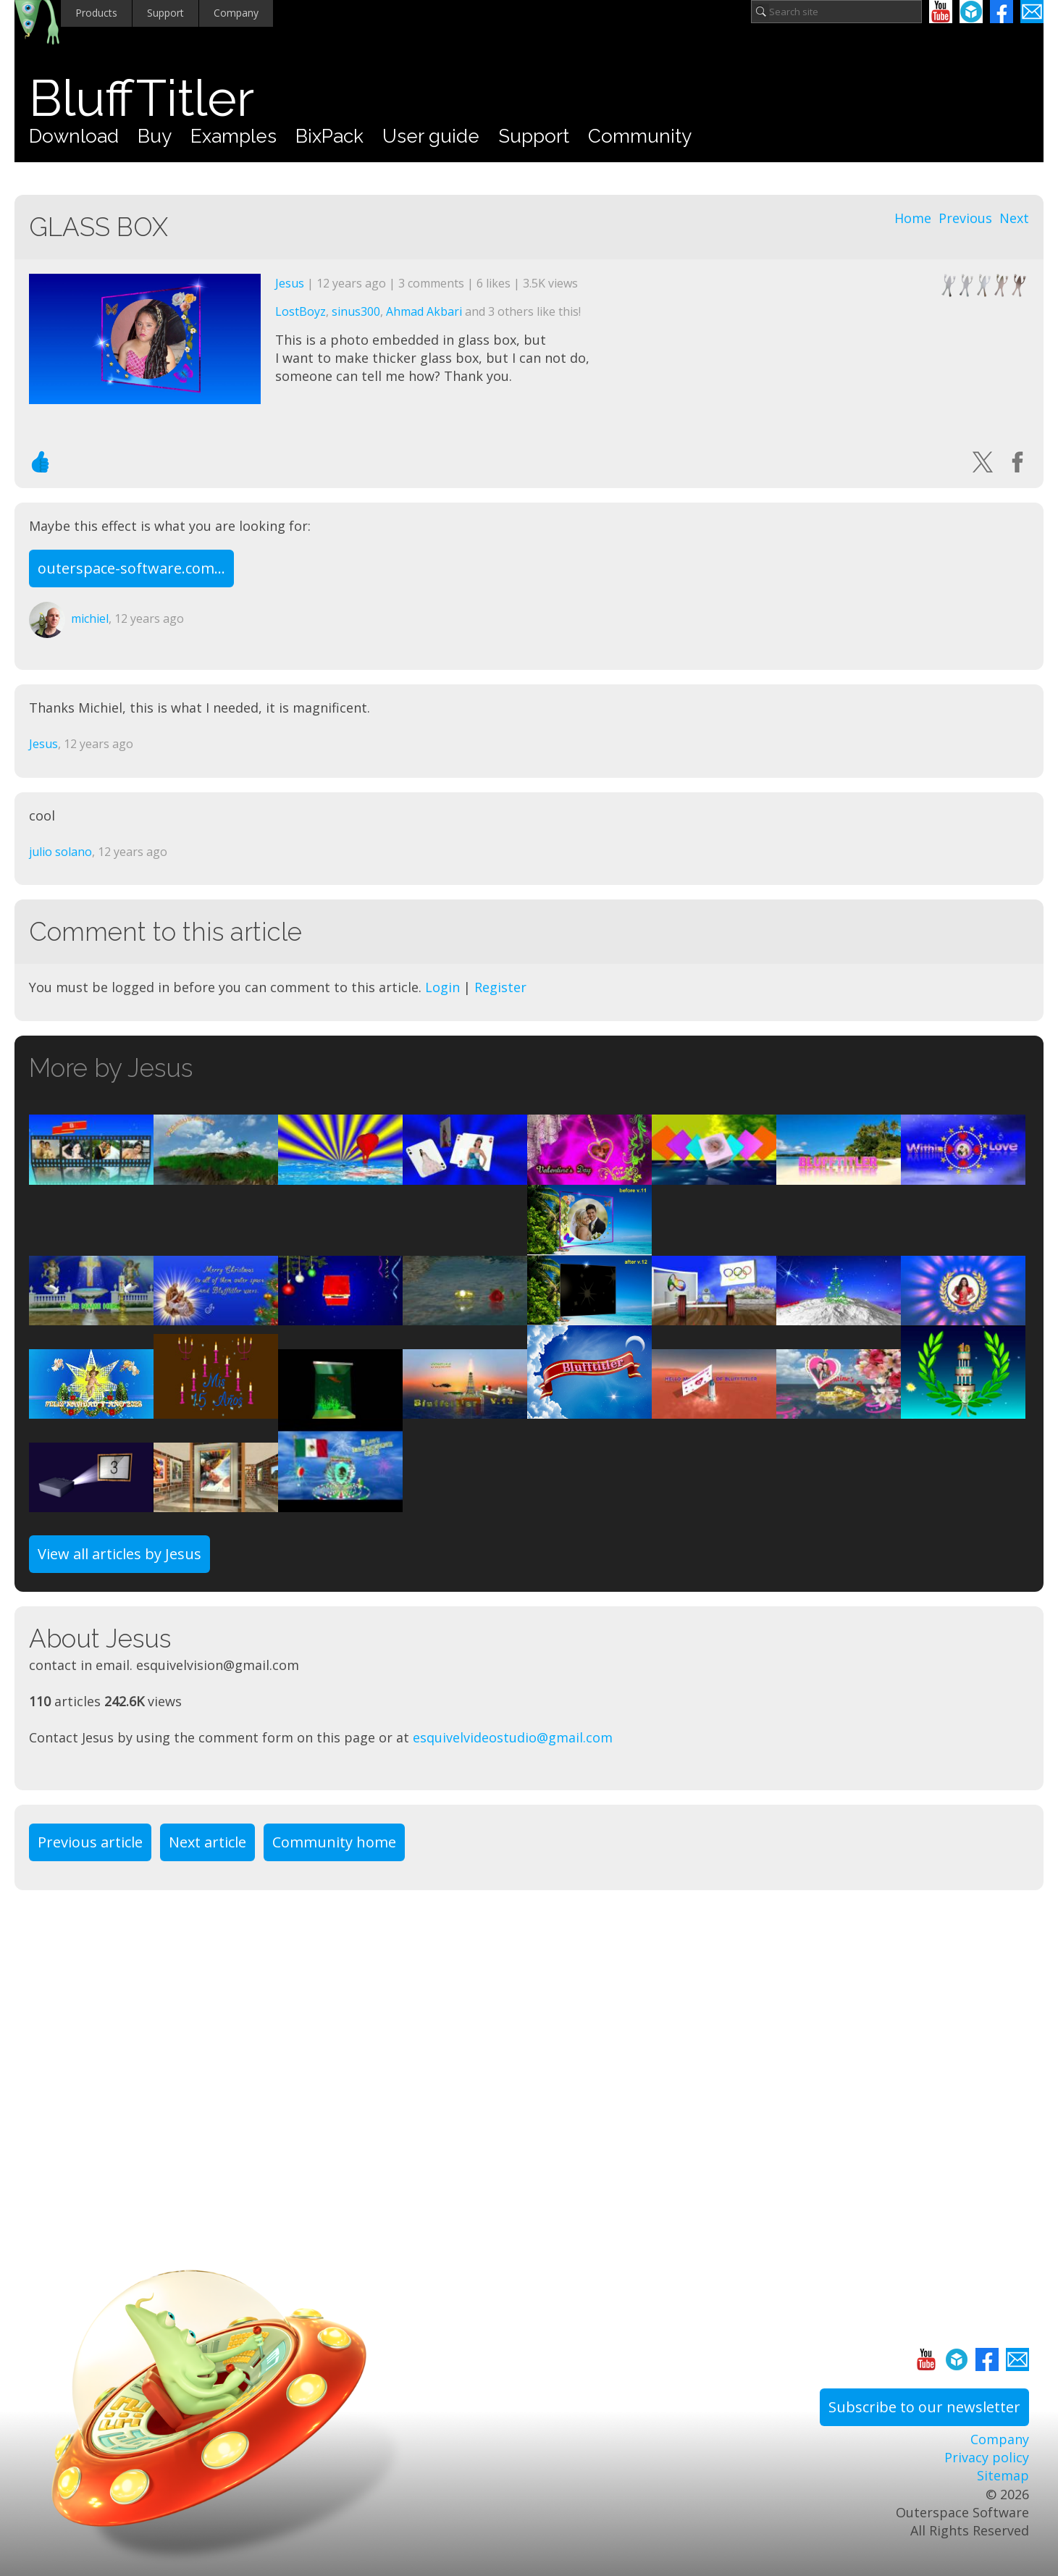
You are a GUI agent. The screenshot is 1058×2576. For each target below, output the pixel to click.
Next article (207, 1842)
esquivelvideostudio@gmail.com (513, 1737)
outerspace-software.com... (131, 568)
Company (236, 13)
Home (912, 218)
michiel (90, 618)
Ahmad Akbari (424, 311)
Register (500, 987)
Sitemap (1003, 2475)
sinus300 (356, 311)
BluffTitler (141, 98)
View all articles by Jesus (119, 1554)
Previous (965, 218)
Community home (334, 1842)
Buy (155, 136)
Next (1014, 218)
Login (442, 987)
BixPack (329, 136)
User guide (430, 136)
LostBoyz (300, 311)
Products (96, 13)
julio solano (60, 852)
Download (74, 136)
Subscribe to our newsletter (924, 2407)
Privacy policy (986, 2457)
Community (640, 136)
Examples (233, 136)
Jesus (289, 283)
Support (165, 13)
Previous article (90, 1842)
